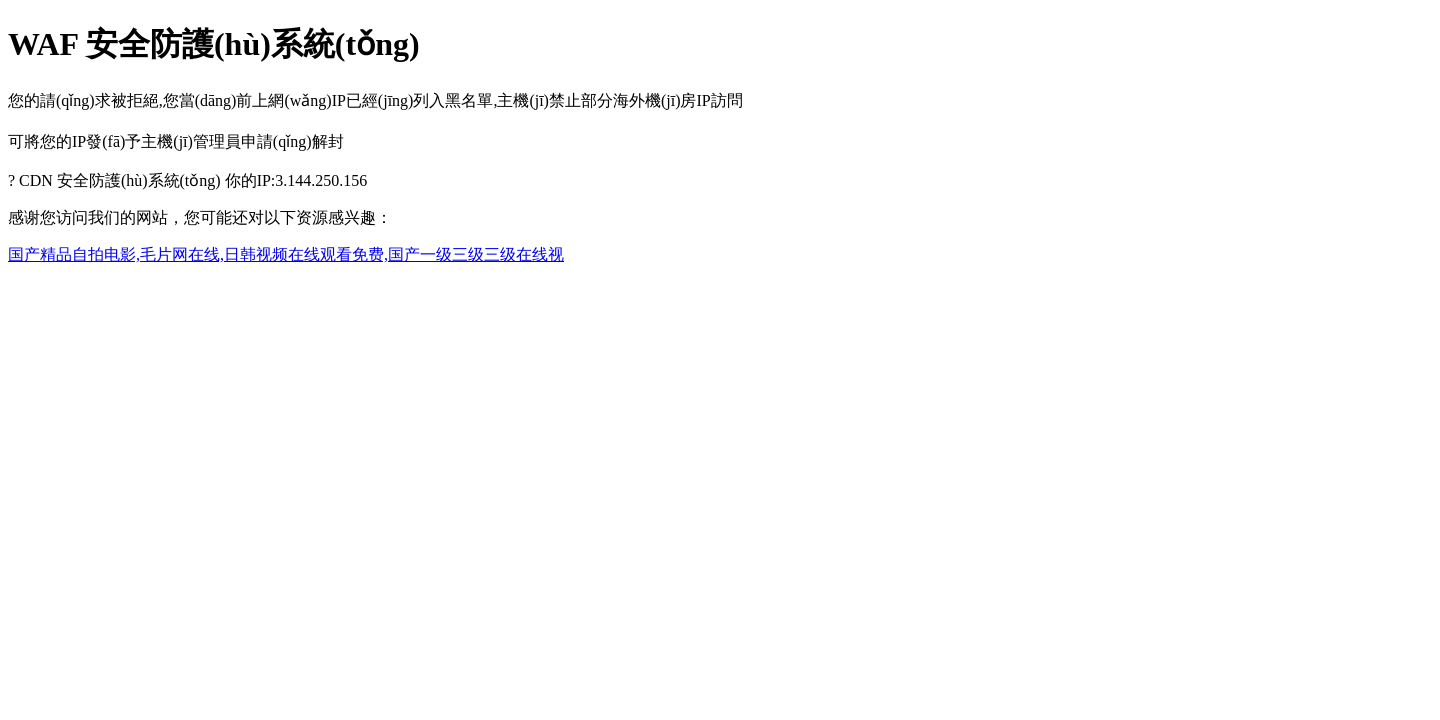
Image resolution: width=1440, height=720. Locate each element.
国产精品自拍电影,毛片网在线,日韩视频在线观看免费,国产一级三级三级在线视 (286, 254)
